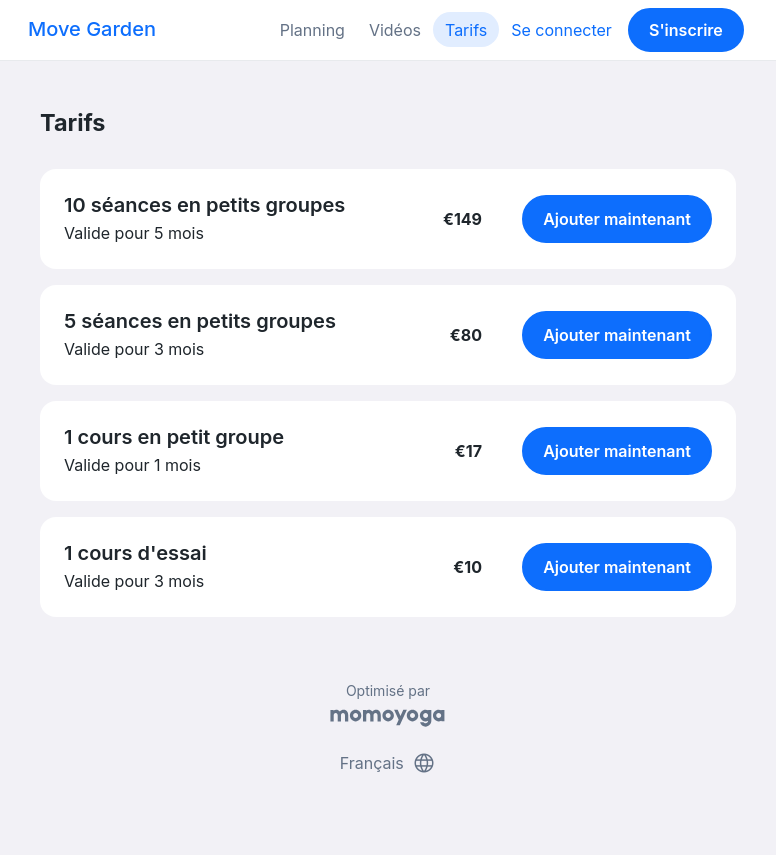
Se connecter (561, 30)
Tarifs (466, 30)
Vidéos (395, 30)
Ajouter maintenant (617, 219)
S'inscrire (686, 30)
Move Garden (92, 29)
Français (388, 763)
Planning (312, 30)
